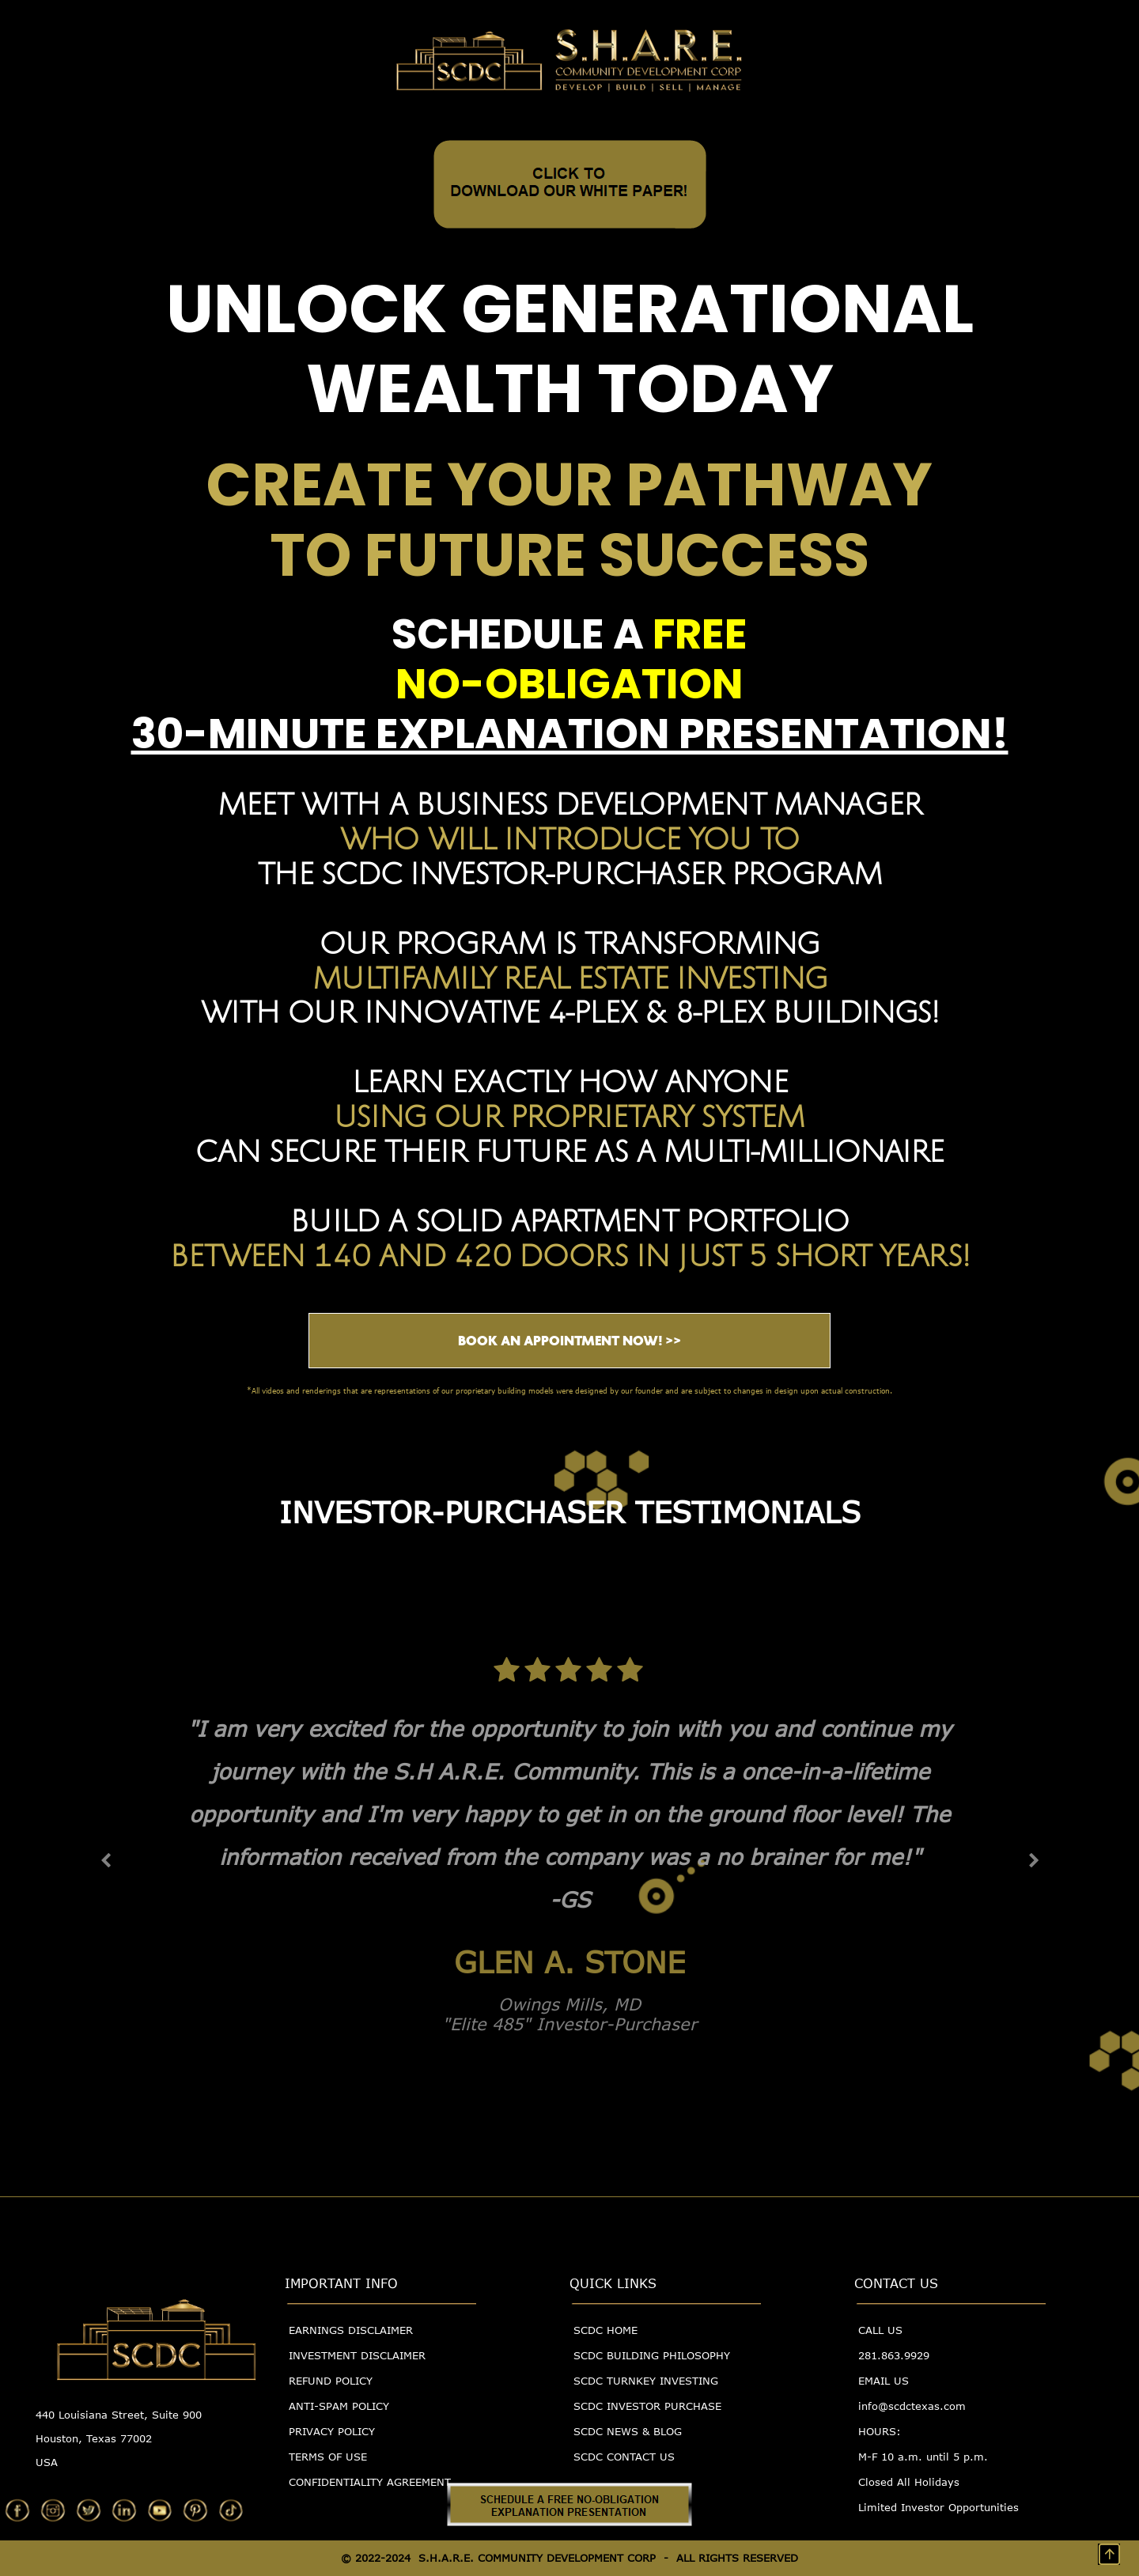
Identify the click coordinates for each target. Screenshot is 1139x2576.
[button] (105, 1861)
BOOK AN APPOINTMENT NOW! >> (569, 1341)
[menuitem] (380, 2336)
